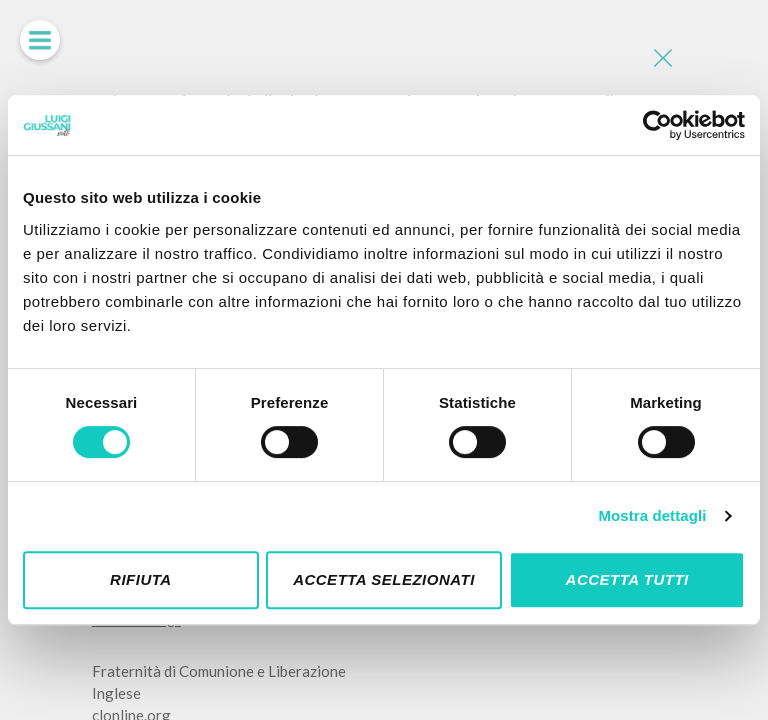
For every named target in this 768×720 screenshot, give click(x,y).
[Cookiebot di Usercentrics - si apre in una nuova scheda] (657, 125)
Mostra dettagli (652, 515)
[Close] (661, 60)
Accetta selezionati (384, 579)
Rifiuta (141, 579)
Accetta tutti (627, 579)
